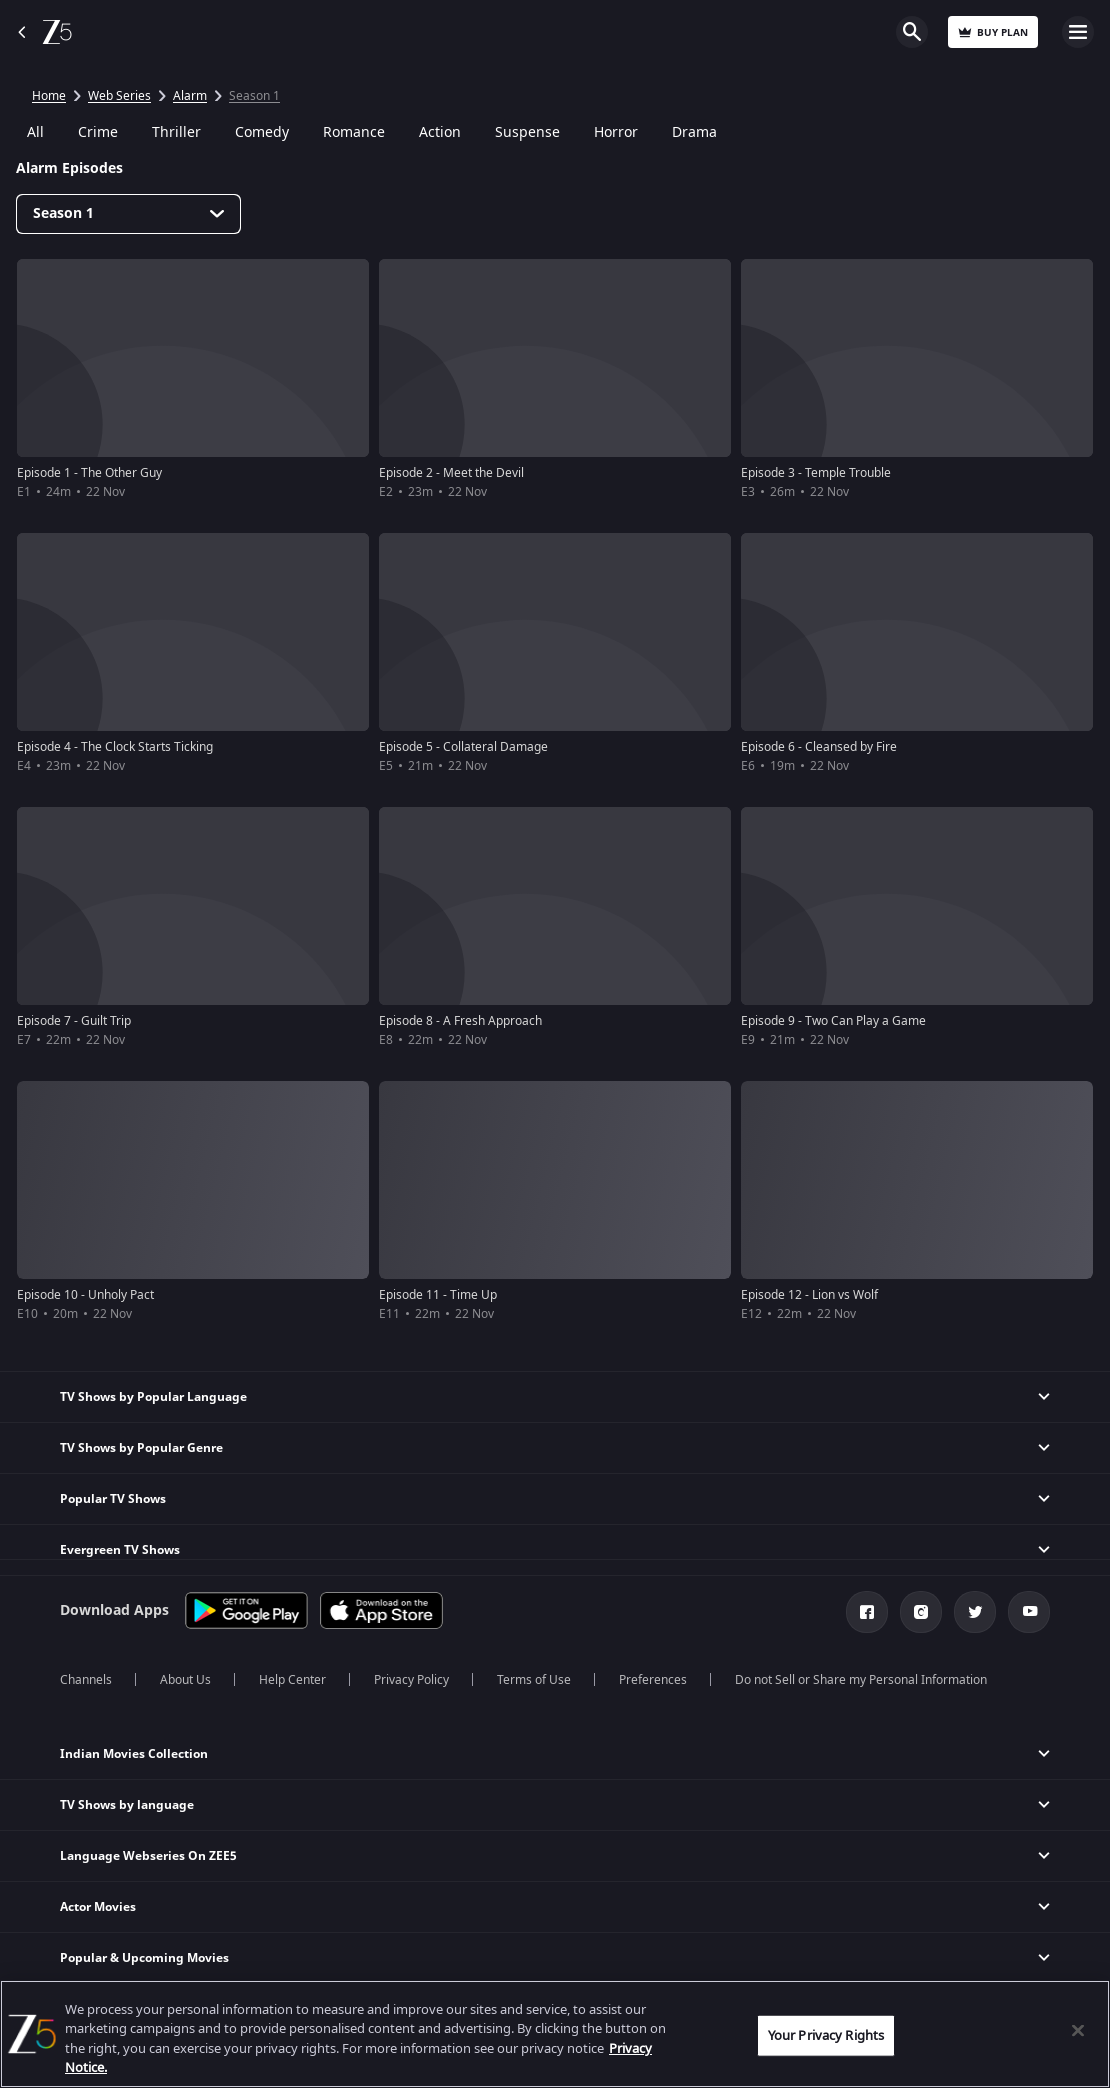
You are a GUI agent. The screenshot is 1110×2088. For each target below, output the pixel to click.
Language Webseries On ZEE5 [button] (148, 1856)
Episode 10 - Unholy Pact (85, 1295)
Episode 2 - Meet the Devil (451, 473)
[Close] (1078, 2030)
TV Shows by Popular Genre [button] (141, 1448)
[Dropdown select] (128, 214)
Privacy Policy (411, 1680)
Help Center (292, 1680)
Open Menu (1078, 32)
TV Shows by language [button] (127, 1805)
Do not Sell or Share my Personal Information (861, 1680)
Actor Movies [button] (98, 1907)
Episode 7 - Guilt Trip (74, 1021)
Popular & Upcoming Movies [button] (144, 1958)
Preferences (653, 1680)
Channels (86, 1680)
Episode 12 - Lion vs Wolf (809, 1295)
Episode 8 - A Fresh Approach (460, 1021)
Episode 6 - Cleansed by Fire (819, 747)
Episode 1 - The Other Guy (89, 473)
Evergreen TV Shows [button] (120, 1550)
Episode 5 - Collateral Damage (463, 747)
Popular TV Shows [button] (113, 1499)
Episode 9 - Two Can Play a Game (833, 1021)
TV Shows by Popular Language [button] (153, 1397)
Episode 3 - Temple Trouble (816, 473)
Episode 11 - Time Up (438, 1295)
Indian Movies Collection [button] (134, 1754)
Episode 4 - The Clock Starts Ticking (115, 747)
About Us (185, 1680)
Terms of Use (534, 1680)
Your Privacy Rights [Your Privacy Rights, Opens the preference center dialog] (826, 2035)
